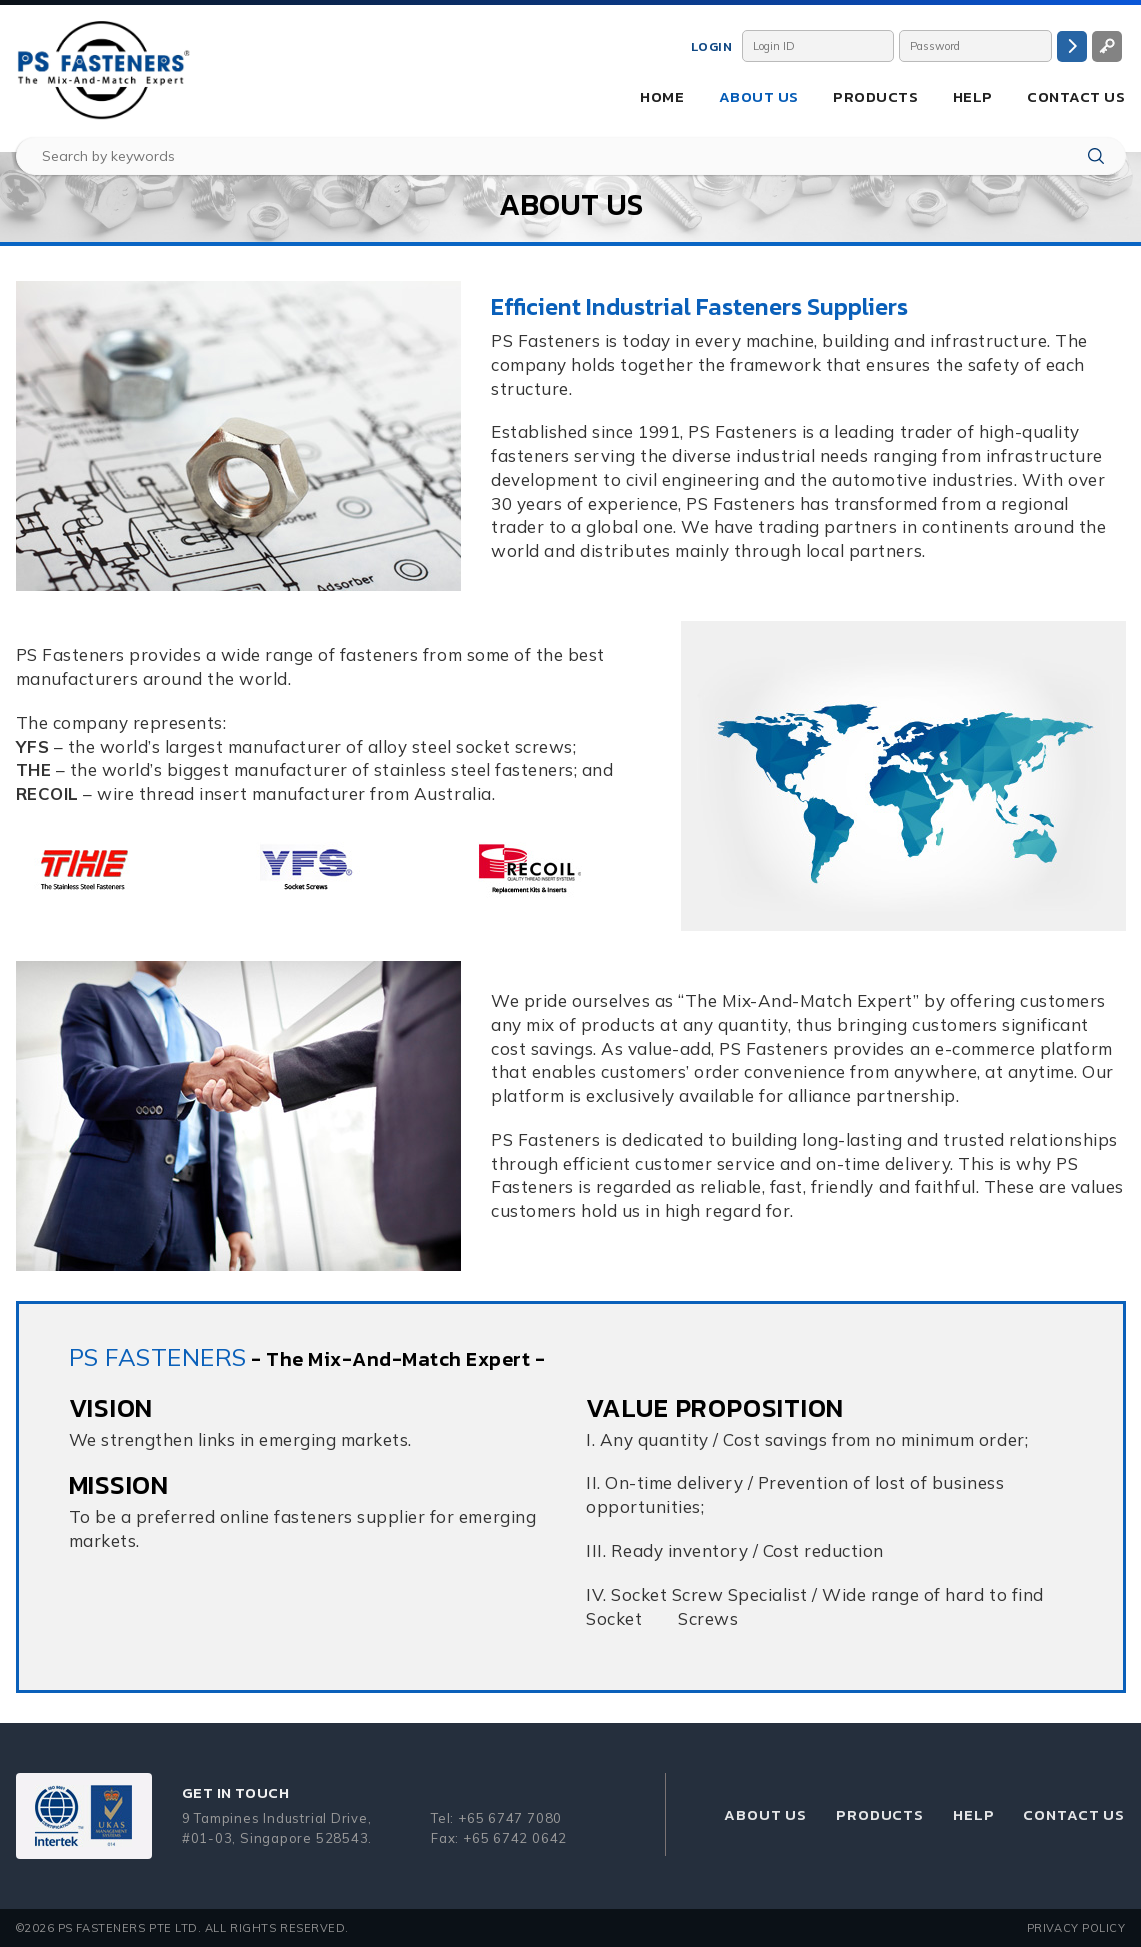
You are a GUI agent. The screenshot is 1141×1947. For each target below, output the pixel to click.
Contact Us (1076, 96)
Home (662, 96)
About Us (759, 96)
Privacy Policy (1076, 1928)
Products (875, 96)
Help (973, 96)
